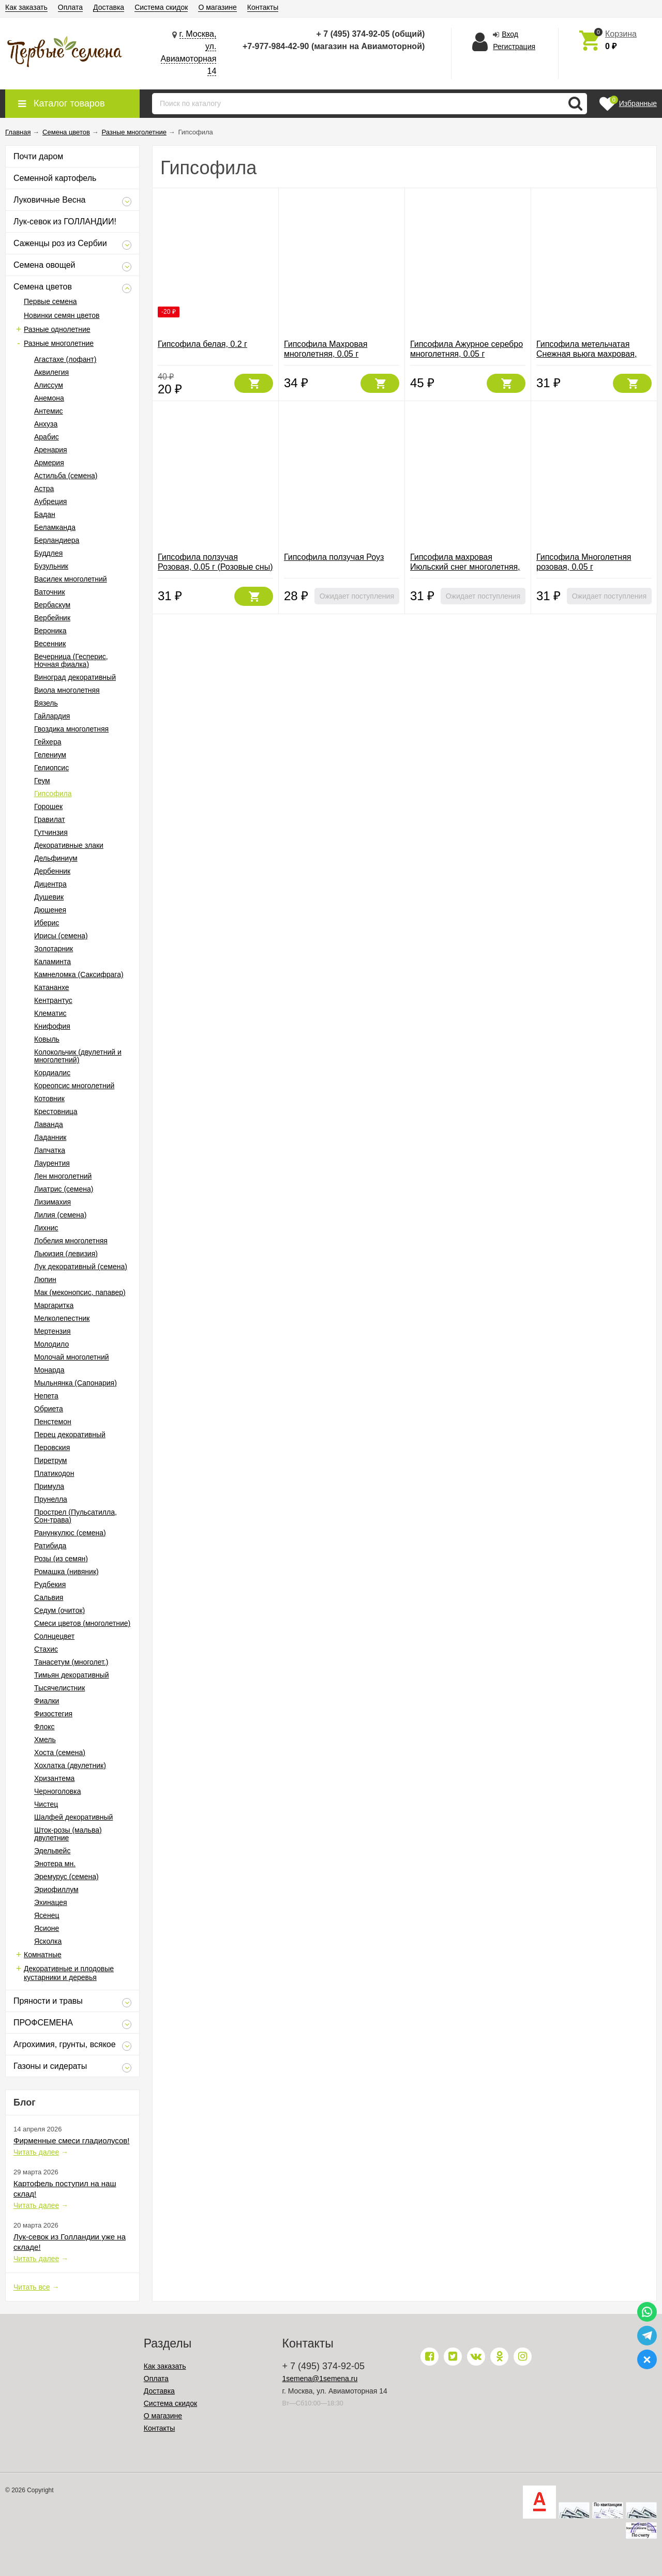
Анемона (49, 398)
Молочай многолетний (71, 1357)
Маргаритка (53, 1305)
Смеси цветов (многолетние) (82, 1623)
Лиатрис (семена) (63, 1189)
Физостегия (53, 1714)
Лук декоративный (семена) (80, 1266)
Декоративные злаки (68, 845)
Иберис (46, 923)
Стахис (46, 1649)
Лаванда (48, 1124)
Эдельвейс (52, 1851)
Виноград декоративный (75, 677)
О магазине (217, 7)
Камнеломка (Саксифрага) (79, 974)
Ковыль (46, 1039)
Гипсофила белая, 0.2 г (202, 344)
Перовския (52, 1447)
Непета (46, 1396)
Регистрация (514, 46)
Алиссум (48, 385)
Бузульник (51, 566)
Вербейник (52, 618)
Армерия (49, 463)
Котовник (49, 1098)
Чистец (46, 1804)
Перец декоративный (70, 1434)
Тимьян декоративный (71, 1675)
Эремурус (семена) (66, 1876)
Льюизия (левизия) (66, 1253)
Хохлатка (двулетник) (70, 1765)
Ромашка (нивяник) (66, 1571)
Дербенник (52, 871)
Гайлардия (52, 716)
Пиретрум (50, 1460)
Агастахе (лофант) (65, 359)
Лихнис (46, 1228)
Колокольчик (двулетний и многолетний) (78, 1056)
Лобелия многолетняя (71, 1241)
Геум (42, 780)
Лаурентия (52, 1163)
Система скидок (161, 7)
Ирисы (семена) (61, 936)
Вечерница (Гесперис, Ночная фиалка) (71, 660)
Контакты (262, 7)
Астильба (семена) (65, 475)
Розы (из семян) (61, 1558)
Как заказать (26, 7)
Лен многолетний (63, 1176)
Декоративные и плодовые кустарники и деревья (69, 1972)
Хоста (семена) (59, 1752)
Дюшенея (50, 910)
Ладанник (50, 1137)
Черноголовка (57, 1791)
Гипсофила (52, 793)
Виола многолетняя (67, 690)
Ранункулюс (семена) (70, 1533)
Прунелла (50, 1499)
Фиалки (46, 1701)
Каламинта (52, 961)
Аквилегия (51, 372)
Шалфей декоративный (73, 1817)
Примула (49, 1486)
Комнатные (43, 1954)
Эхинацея (50, 1902)
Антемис (48, 411)
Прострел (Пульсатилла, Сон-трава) (75, 1516)
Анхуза (45, 424)
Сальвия (48, 1597)
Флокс (44, 1727)
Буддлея (48, 553)
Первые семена (50, 301)
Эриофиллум (56, 1889)
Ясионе (46, 1928)
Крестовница (56, 1111)
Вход (510, 34)
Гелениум (50, 755)
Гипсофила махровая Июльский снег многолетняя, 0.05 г (465, 567)
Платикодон (54, 1473)
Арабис (46, 437)
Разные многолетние (59, 343)
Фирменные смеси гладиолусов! (71, 2140)
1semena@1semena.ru (320, 2378)
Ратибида (50, 1546)
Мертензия (52, 1331)
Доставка (108, 7)
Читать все (31, 2287)
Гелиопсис (51, 768)
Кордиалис (52, 1073)
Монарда (49, 1370)
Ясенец (46, 1915)
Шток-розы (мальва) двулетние (68, 1834)
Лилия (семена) (60, 1215)
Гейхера (47, 742)
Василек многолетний (70, 579)
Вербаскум (52, 605)
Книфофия (52, 1026)
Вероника (50, 631)
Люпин (45, 1279)
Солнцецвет (54, 1636)
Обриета (48, 1409)
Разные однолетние (57, 329)
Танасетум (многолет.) (71, 1662)
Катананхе (51, 987)
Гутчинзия (51, 832)
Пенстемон (52, 1421)
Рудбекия (50, 1584)
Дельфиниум (56, 858)
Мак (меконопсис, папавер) (80, 1292)
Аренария (50, 450)
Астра (44, 488)
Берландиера (56, 540)
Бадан (44, 514)
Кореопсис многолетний (74, 1085)
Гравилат (49, 819)
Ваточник (49, 592)
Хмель (45, 1739)
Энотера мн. (55, 1863)
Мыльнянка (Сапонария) (75, 1383)
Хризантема (54, 1778)
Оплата (70, 7)
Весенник (50, 643)
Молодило (51, 1344)
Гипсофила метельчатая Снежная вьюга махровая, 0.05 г (586, 354)
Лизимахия (52, 1202)
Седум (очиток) (59, 1610)
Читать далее (36, 2152)
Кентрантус (53, 1000)
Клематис (50, 1013)
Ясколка (48, 1941)
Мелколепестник (61, 1318)
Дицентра (50, 884)
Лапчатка (49, 1150)
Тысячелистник (59, 1688)
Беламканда (55, 527)
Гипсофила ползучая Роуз (334, 557)
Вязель (46, 703)
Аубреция (50, 501)
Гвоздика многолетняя (71, 729)
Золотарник (53, 948)
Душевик (49, 897)
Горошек (48, 806)
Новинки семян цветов (61, 315)
